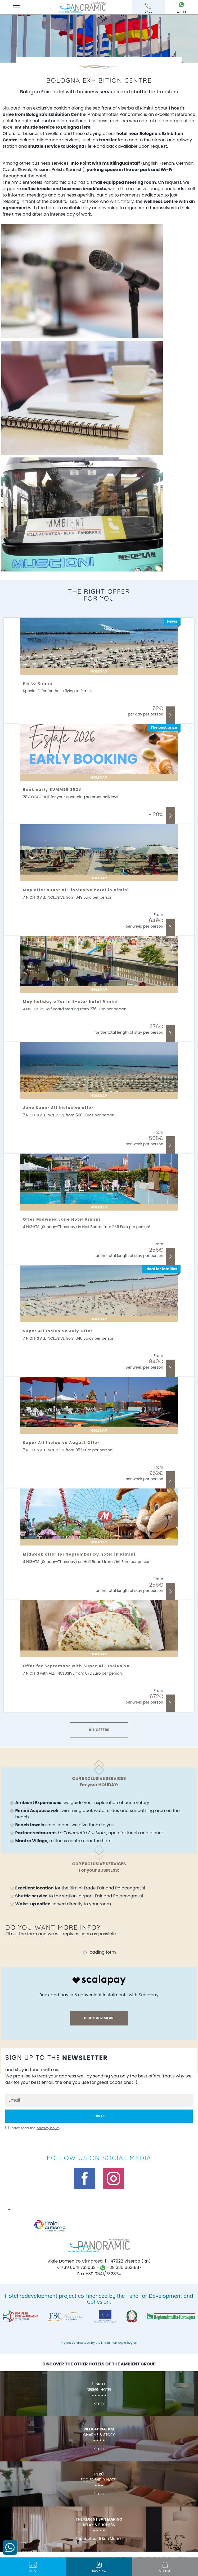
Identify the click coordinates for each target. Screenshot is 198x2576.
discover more (99, 2018)
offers (165, 2567)
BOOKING (98, 2567)
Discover (170, 715)
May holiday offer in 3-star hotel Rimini (70, 1001)
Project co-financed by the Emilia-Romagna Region (99, 2343)
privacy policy (48, 2127)
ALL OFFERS (99, 1729)
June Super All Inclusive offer (58, 1107)
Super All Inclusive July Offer (58, 1331)
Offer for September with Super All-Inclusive (76, 1666)
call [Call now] (148, 8)
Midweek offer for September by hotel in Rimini (79, 1554)
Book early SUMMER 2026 (52, 789)
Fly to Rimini (38, 683)
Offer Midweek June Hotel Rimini (62, 1219)
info (33, 2567)
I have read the (35, 2127)
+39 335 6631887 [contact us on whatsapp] (120, 2267)
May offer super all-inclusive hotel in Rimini (76, 890)
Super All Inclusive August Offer (61, 1442)
